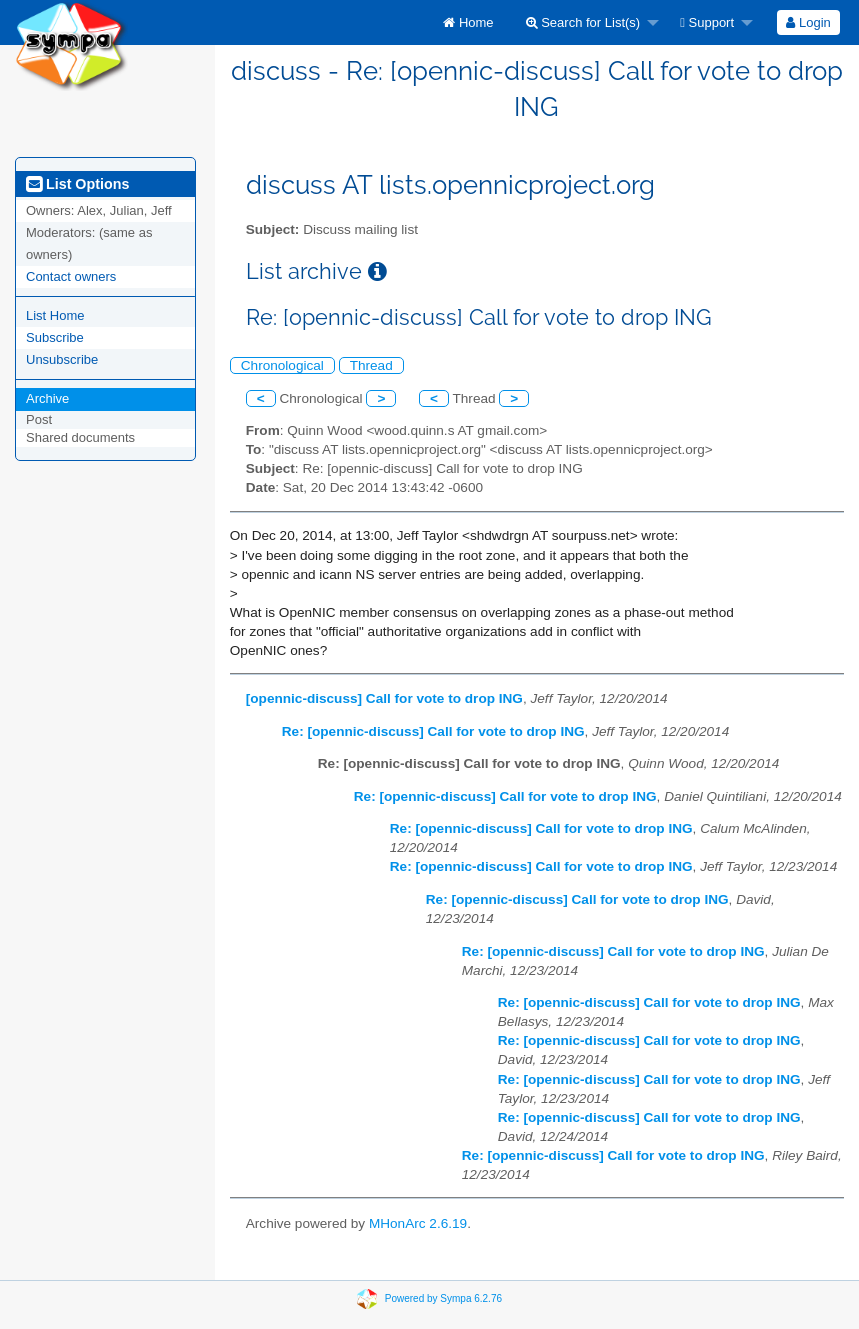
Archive (47, 398)
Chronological (282, 365)
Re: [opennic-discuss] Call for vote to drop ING (433, 731)
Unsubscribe (62, 359)
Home (468, 22)
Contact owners (71, 276)
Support (707, 22)
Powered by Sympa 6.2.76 (443, 1298)
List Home (55, 315)
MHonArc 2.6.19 (418, 1223)
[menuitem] (468, 22)
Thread (371, 365)
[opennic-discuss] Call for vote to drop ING (384, 698)
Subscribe (55, 337)
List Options (77, 184)
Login (808, 22)
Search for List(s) (583, 22)
